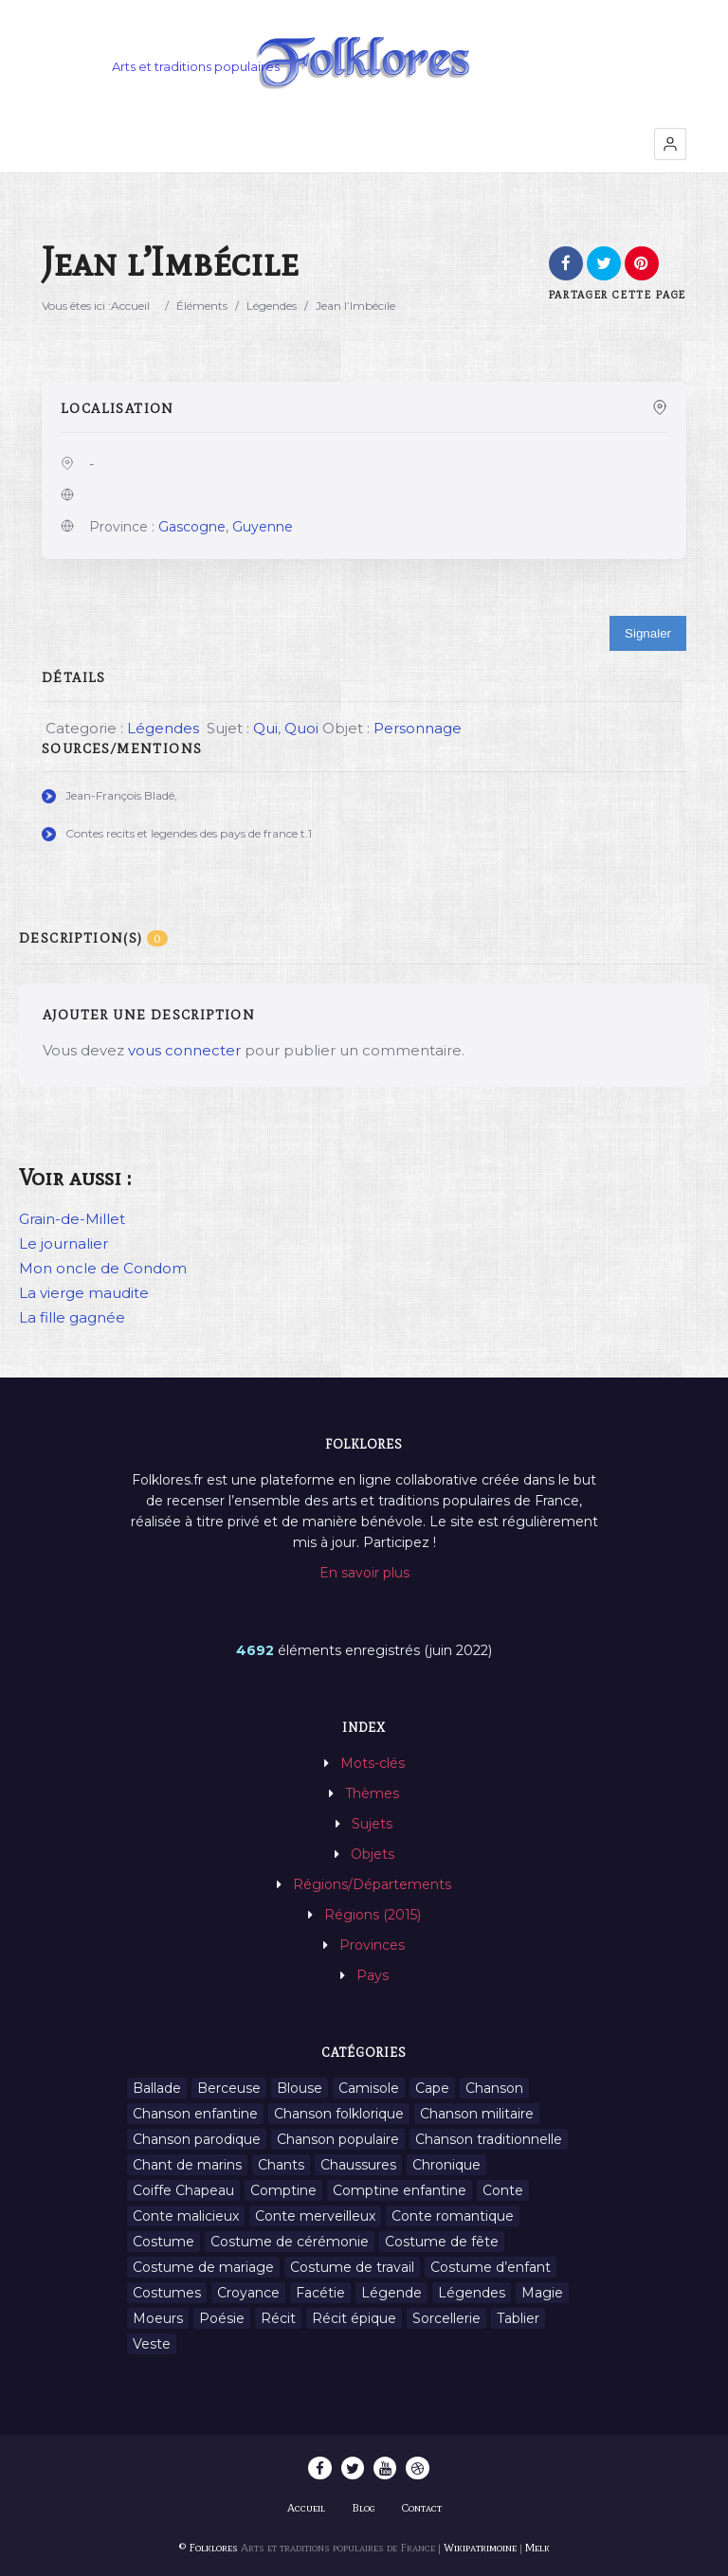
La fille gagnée (72, 1317)
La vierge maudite (84, 1293)
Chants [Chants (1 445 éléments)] (281, 2164)
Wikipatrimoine (480, 2547)
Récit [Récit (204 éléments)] (278, 2318)
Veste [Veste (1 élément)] (152, 2343)
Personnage (417, 728)
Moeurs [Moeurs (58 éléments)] (158, 2318)
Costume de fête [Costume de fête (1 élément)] (442, 2241)
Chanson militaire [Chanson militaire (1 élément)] (477, 2113)
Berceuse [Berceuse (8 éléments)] (229, 2088)
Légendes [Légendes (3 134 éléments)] (471, 2292)
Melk (537, 2547)
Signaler (648, 633)
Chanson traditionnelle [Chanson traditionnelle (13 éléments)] (488, 2139)
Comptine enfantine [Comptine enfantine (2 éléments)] (399, 2190)
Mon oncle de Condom (103, 1268)
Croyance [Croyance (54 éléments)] (248, 2292)
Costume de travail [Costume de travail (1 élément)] (352, 2267)
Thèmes (372, 1793)
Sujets (372, 1823)
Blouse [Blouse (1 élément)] (299, 2088)
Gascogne (192, 526)
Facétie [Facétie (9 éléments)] (320, 2292)
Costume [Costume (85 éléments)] (163, 2241)
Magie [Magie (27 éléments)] (542, 2292)
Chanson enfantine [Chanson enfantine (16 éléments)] (195, 2113)
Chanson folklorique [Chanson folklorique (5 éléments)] (339, 2113)
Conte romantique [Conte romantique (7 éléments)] (452, 2216)
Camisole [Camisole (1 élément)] (368, 2088)
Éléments (202, 305)
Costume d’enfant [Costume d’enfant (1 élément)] (490, 2267)
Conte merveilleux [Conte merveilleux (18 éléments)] (315, 2216)
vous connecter (184, 1050)
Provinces (372, 1945)
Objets (372, 1854)
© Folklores (208, 2547)
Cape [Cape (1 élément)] (432, 2088)
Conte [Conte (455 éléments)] (502, 2190)
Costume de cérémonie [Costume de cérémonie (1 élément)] (289, 2241)
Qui (265, 728)
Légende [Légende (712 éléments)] (391, 2292)
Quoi (301, 728)
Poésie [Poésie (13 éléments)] (222, 2318)
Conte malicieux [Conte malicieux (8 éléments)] (186, 2216)
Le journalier (63, 1243)
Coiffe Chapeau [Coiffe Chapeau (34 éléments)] (183, 2190)
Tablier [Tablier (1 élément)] (518, 2318)
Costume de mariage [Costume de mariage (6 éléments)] (203, 2267)
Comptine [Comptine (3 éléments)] (283, 2190)
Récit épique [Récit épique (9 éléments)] (354, 2318)
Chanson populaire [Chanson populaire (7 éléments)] (338, 2139)
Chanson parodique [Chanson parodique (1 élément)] (197, 2139)
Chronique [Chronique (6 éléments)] (446, 2164)
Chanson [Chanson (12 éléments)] (494, 2088)
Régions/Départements (372, 1884)
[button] (670, 144)
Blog (363, 2507)
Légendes (271, 305)
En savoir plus (364, 1572)
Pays (372, 1975)
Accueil (130, 305)
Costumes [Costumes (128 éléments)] (167, 2292)
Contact (422, 2507)
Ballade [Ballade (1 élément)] (157, 2088)
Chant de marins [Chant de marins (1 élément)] (187, 2164)
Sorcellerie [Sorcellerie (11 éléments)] (446, 2318)
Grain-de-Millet (72, 1219)
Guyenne (262, 526)
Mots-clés (372, 1763)
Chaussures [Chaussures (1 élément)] (358, 2164)
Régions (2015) (372, 1914)
